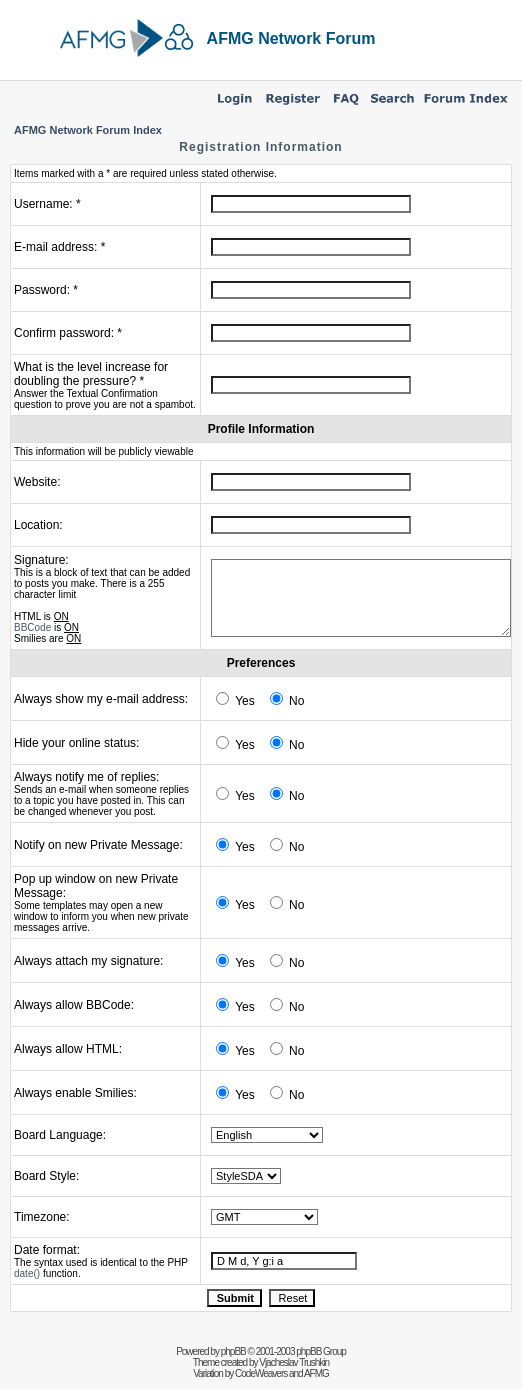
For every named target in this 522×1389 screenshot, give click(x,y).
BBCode (32, 627)
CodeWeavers (261, 1373)
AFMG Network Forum (291, 38)
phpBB (233, 1351)
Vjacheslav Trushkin (294, 1362)
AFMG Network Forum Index (88, 130)
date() (27, 1273)
